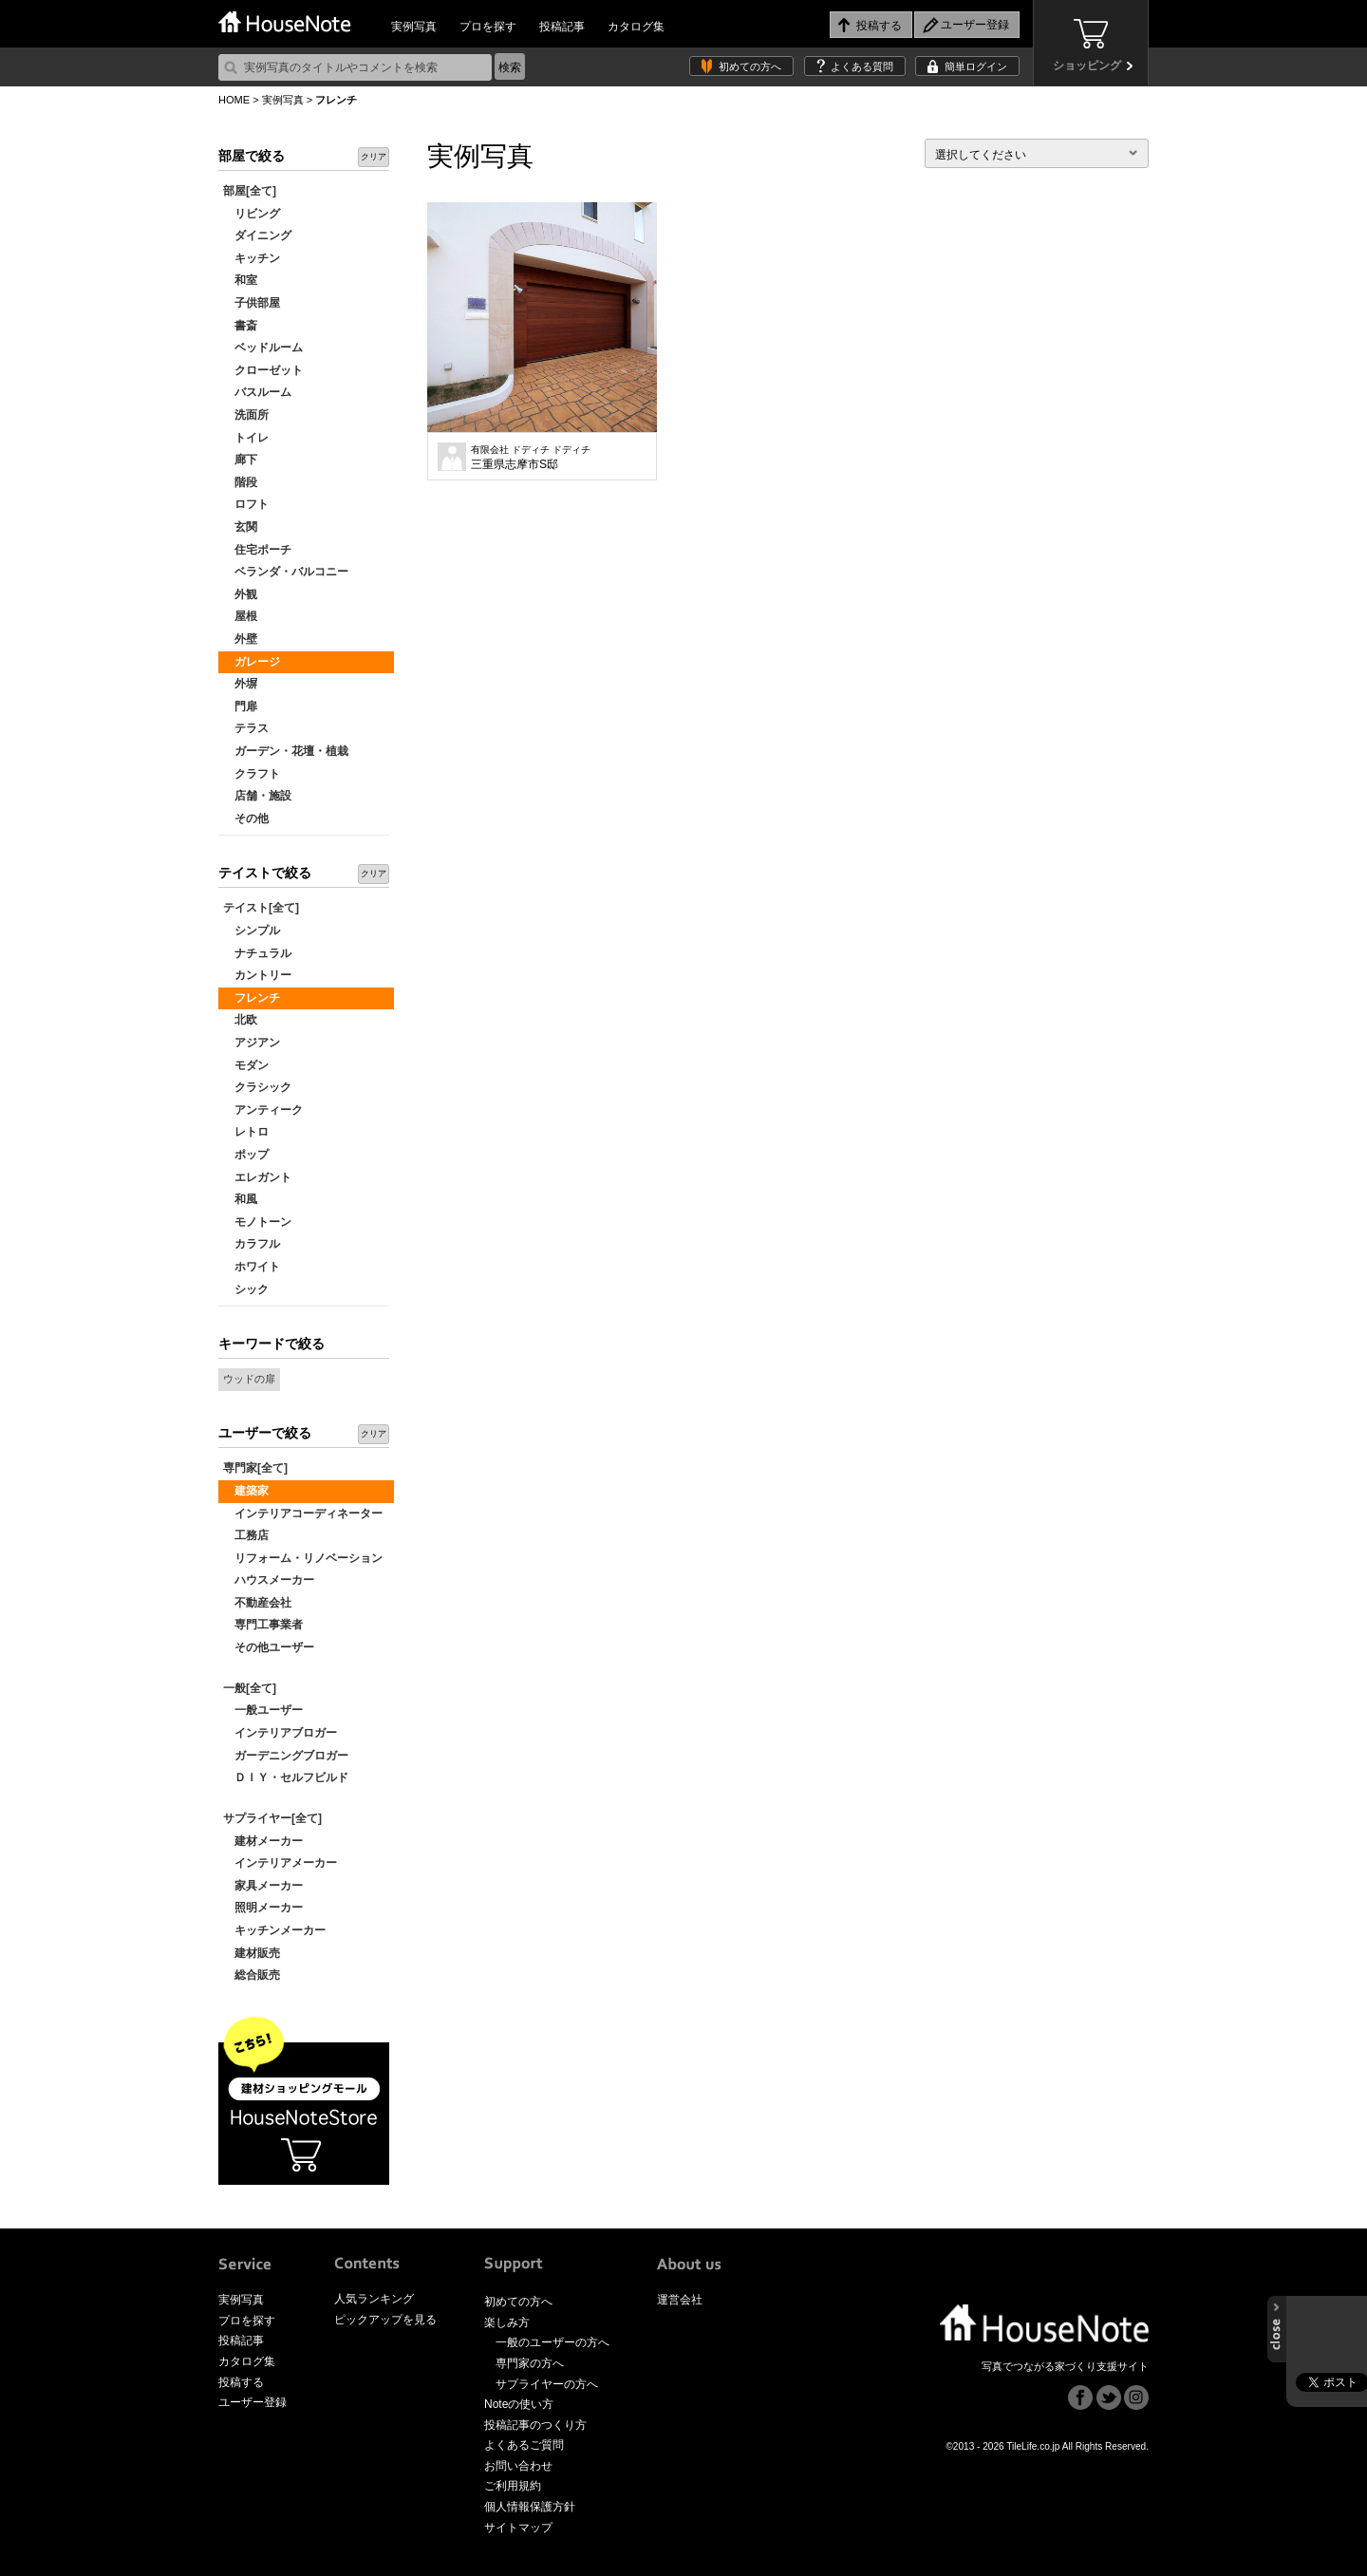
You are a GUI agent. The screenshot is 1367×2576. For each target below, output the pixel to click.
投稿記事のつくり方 (535, 2425)
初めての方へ (750, 66)
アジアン (251, 1042)
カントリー (257, 975)
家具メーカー (263, 1885)
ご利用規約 (512, 2485)
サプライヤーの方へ (547, 2384)
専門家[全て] (255, 1468)
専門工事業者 (263, 1624)
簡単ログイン (976, 66)
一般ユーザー (263, 1710)
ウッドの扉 (249, 1378)
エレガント (257, 1177)
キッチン (251, 258)
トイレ (246, 437)
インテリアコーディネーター (303, 1513)
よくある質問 (862, 66)
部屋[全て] (249, 190)
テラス (246, 728)
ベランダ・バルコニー (285, 571)
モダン (246, 1065)
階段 (240, 482)
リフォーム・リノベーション (303, 1558)
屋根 (240, 616)
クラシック (257, 1087)
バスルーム (257, 392)
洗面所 (246, 415)
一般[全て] (249, 1688)
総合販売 (251, 1975)
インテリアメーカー (280, 1863)
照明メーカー (263, 1907)
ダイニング (257, 235)
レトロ (246, 1131)
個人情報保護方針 (529, 2506)
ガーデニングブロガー (285, 1755)
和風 (240, 1199)
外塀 (240, 683)
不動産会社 (257, 1602)
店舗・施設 (257, 795)
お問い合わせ (518, 2466)
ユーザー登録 (252, 2402)
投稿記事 (562, 26)
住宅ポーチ (257, 549)
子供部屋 (251, 303)
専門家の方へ (530, 2363)
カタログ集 (636, 26)
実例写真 (414, 26)
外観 (240, 594)
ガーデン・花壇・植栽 (285, 751)
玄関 (240, 527)
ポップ (246, 1154)
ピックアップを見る (385, 2319)
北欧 (240, 1019)
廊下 (240, 459)
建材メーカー (263, 1841)
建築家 (246, 1490)
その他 (246, 818)
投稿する (241, 2382)
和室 (240, 280)
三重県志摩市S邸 (530, 457)
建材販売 (251, 1953)
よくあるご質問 (524, 2445)
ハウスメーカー (268, 1580)
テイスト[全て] (261, 907)
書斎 (240, 325)
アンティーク (263, 1110)
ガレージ (251, 661)
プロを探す (487, 26)
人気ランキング (374, 2298)
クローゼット (263, 370)
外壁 (240, 639)
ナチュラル (257, 953)
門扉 (240, 706)
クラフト (251, 773)
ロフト (246, 504)
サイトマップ (518, 2527)
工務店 (246, 1535)
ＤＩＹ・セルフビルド (285, 1777)
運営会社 (679, 2299)
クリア (373, 156)
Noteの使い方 (518, 2404)
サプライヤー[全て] (272, 1818)
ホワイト (251, 1266)
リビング (251, 213)
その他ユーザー (268, 1647)
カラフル (251, 1243)
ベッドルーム (263, 347)
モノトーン (257, 1222)
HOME (234, 99)
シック (246, 1289)
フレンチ (251, 998)
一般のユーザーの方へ (552, 2342)
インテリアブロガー (280, 1732)
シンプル (251, 930)
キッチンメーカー (274, 1930)
